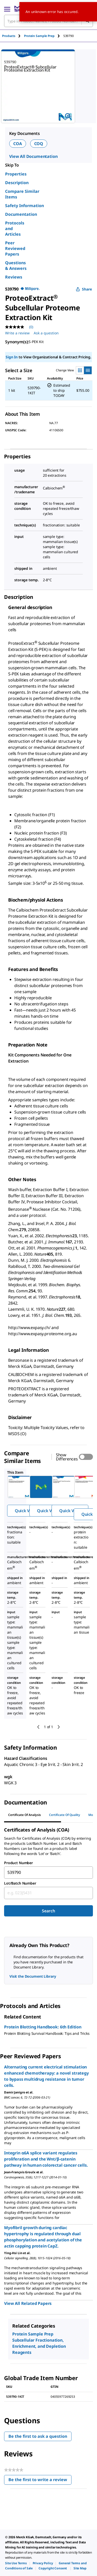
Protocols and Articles (14, 228)
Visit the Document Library (32, 1976)
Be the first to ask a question (37, 2436)
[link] (16, 2563)
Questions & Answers (16, 265)
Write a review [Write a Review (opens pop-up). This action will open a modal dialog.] (17, 333)
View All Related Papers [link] (28, 2303)
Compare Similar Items (22, 194)
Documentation (21, 214)
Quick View (25, 1510)
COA (17, 143)
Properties (16, 174)
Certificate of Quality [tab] (64, 1815)
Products (8, 36)
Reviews (13, 277)
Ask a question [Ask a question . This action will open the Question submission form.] (46, 333)
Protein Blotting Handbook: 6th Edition (42, 2027)
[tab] (13, 36)
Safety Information (24, 205)
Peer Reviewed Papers (15, 248)
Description (17, 182)
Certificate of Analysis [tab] (24, 1815)
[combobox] (48, 1872)
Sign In (12, 357)
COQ (38, 143)
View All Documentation (33, 156)
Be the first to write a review (39, 2481)
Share (84, 289)
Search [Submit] (48, 1911)
